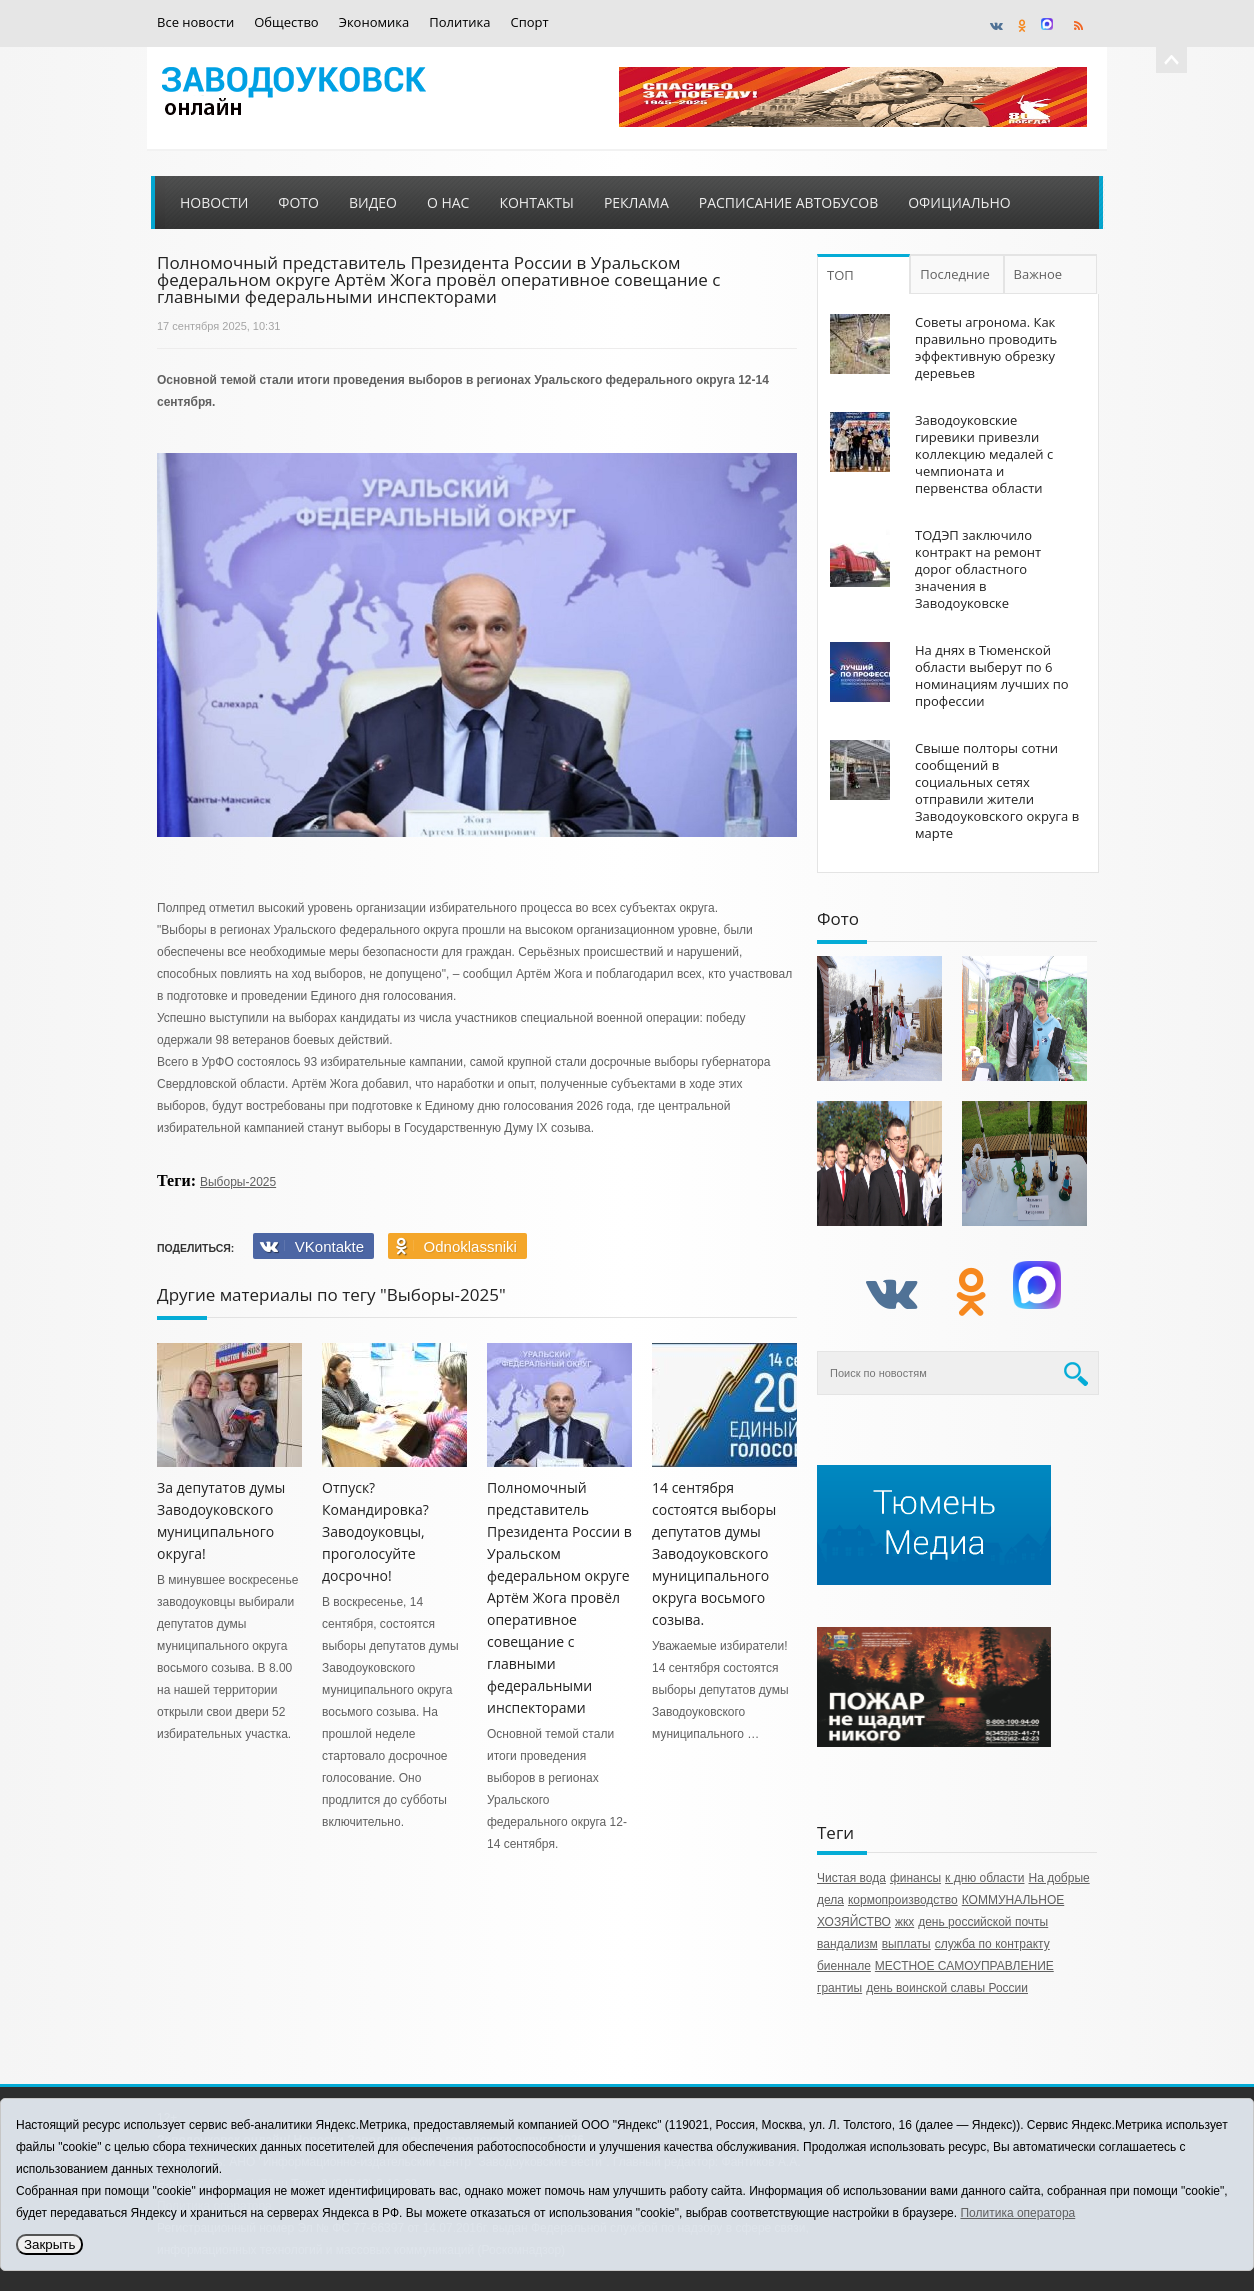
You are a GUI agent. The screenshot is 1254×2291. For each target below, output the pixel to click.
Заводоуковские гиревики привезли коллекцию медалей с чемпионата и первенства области (984, 454)
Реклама (636, 202)
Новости (214, 202)
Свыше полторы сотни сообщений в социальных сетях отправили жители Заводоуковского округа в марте (997, 790)
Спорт (530, 22)
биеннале (844, 1966)
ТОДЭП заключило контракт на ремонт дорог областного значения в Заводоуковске (978, 569)
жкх (904, 1922)
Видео (373, 202)
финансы (915, 1878)
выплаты (906, 1944)
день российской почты (983, 1922)
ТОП (840, 275)
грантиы (839, 1988)
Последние (955, 274)
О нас (448, 202)
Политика (459, 22)
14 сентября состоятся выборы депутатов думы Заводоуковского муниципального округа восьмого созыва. (714, 1553)
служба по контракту (992, 1944)
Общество (286, 22)
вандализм (847, 1944)
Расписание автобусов (788, 202)
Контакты (536, 202)
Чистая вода (851, 1878)
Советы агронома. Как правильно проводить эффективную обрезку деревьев (986, 347)
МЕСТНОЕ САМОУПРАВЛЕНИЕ (964, 1966)
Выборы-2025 (238, 1182)
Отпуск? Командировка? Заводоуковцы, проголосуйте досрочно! (375, 1531)
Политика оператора (1017, 2213)
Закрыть (49, 2244)
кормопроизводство (903, 1900)
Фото (298, 202)
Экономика (374, 22)
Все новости (195, 22)
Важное (1038, 274)
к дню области (984, 1878)
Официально (959, 202)
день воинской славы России (947, 1988)
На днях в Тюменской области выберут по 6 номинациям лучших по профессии (992, 675)
